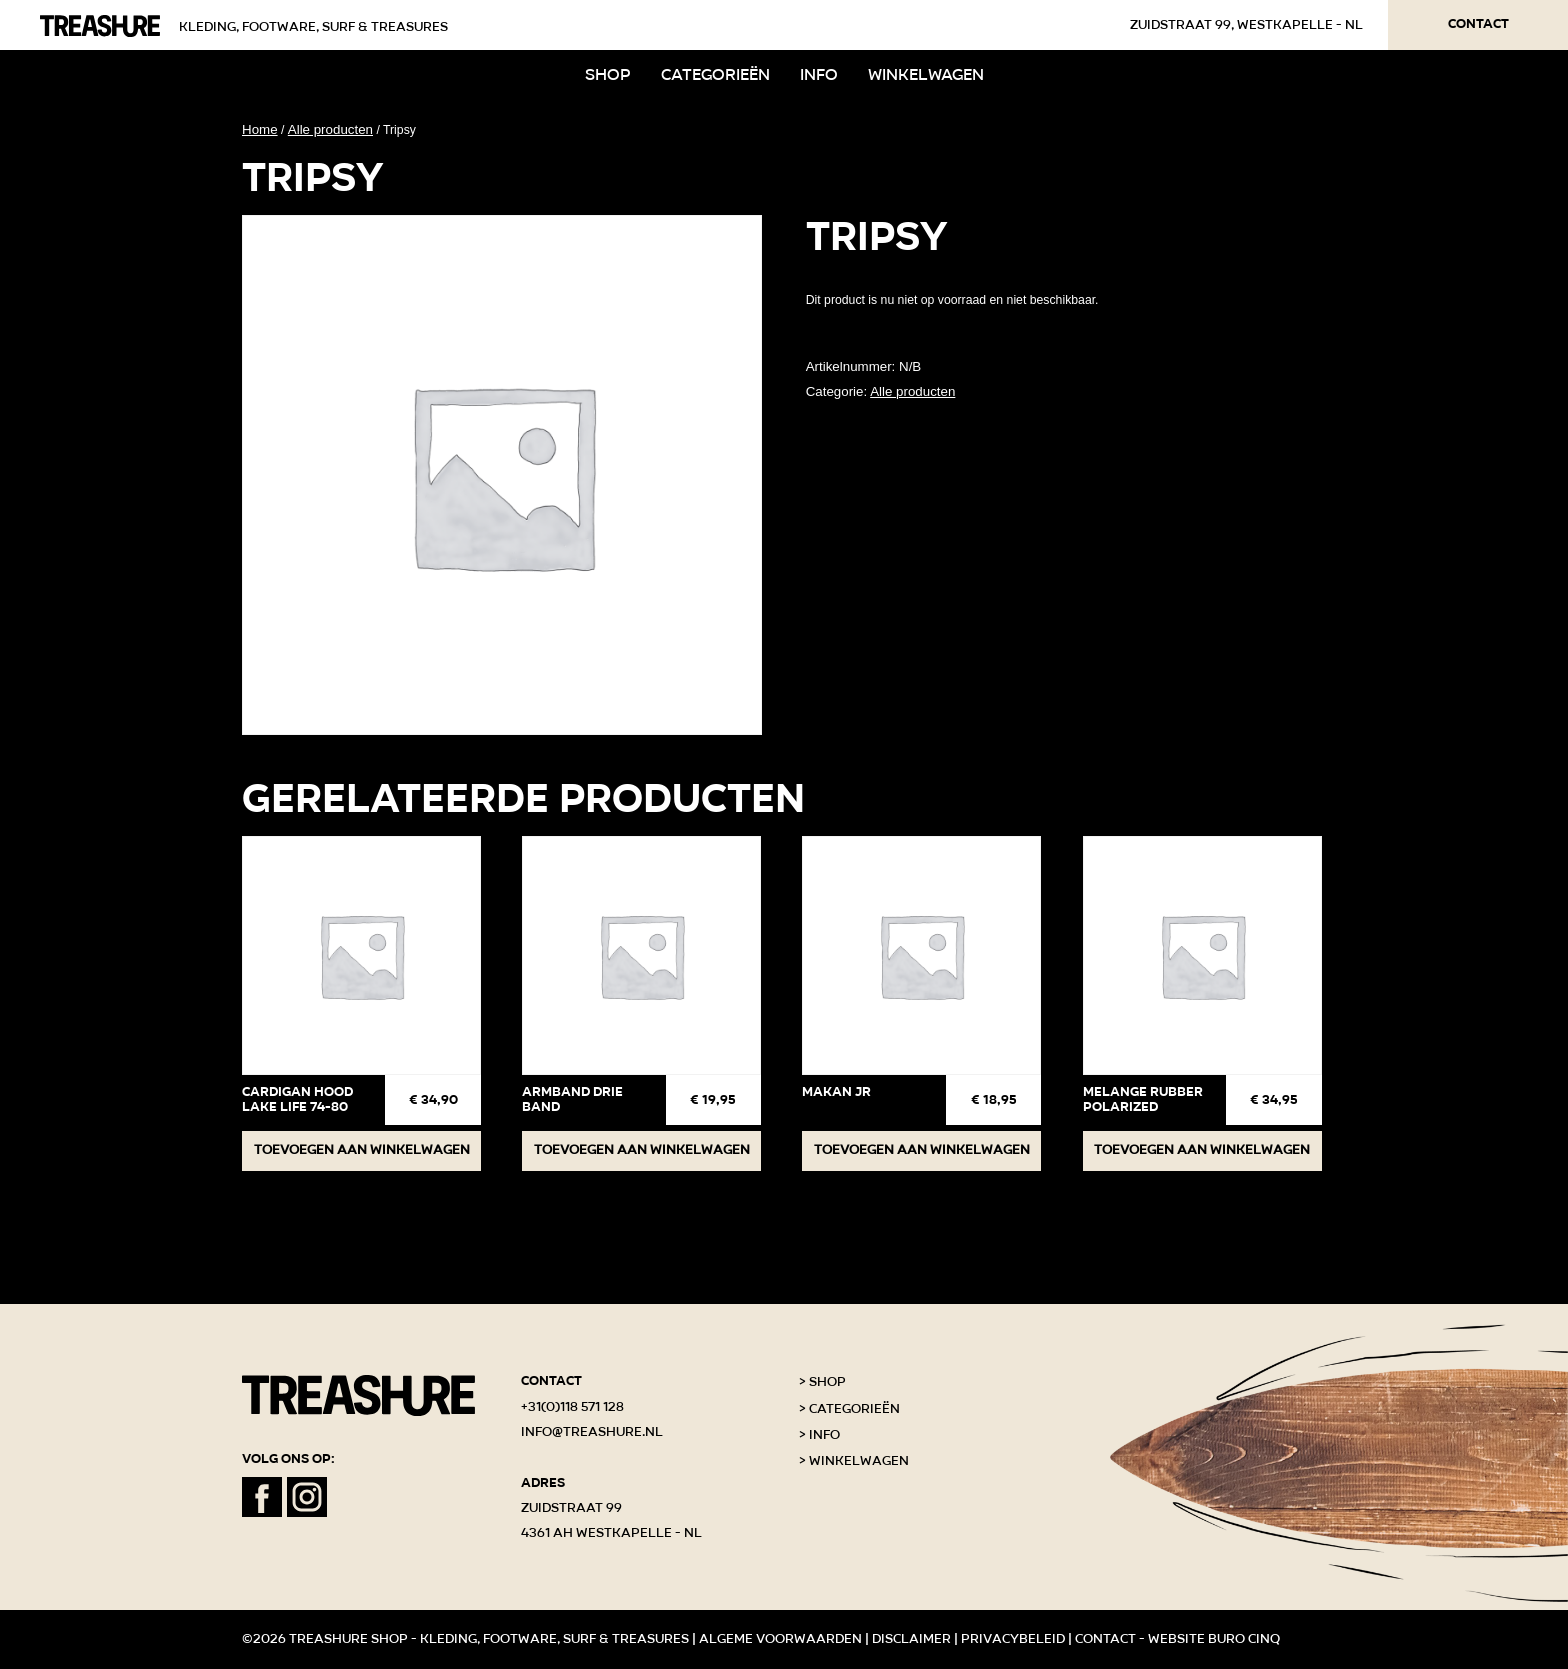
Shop (608, 74)
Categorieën (715, 74)
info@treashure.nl (592, 1432)
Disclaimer (911, 1639)
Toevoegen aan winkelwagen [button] (362, 1150)
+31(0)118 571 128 (572, 1407)
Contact (1478, 24)
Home (260, 129)
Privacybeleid (1013, 1639)
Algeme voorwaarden (780, 1639)
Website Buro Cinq (1214, 1639)
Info (819, 74)
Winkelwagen (926, 74)
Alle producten (330, 129)
